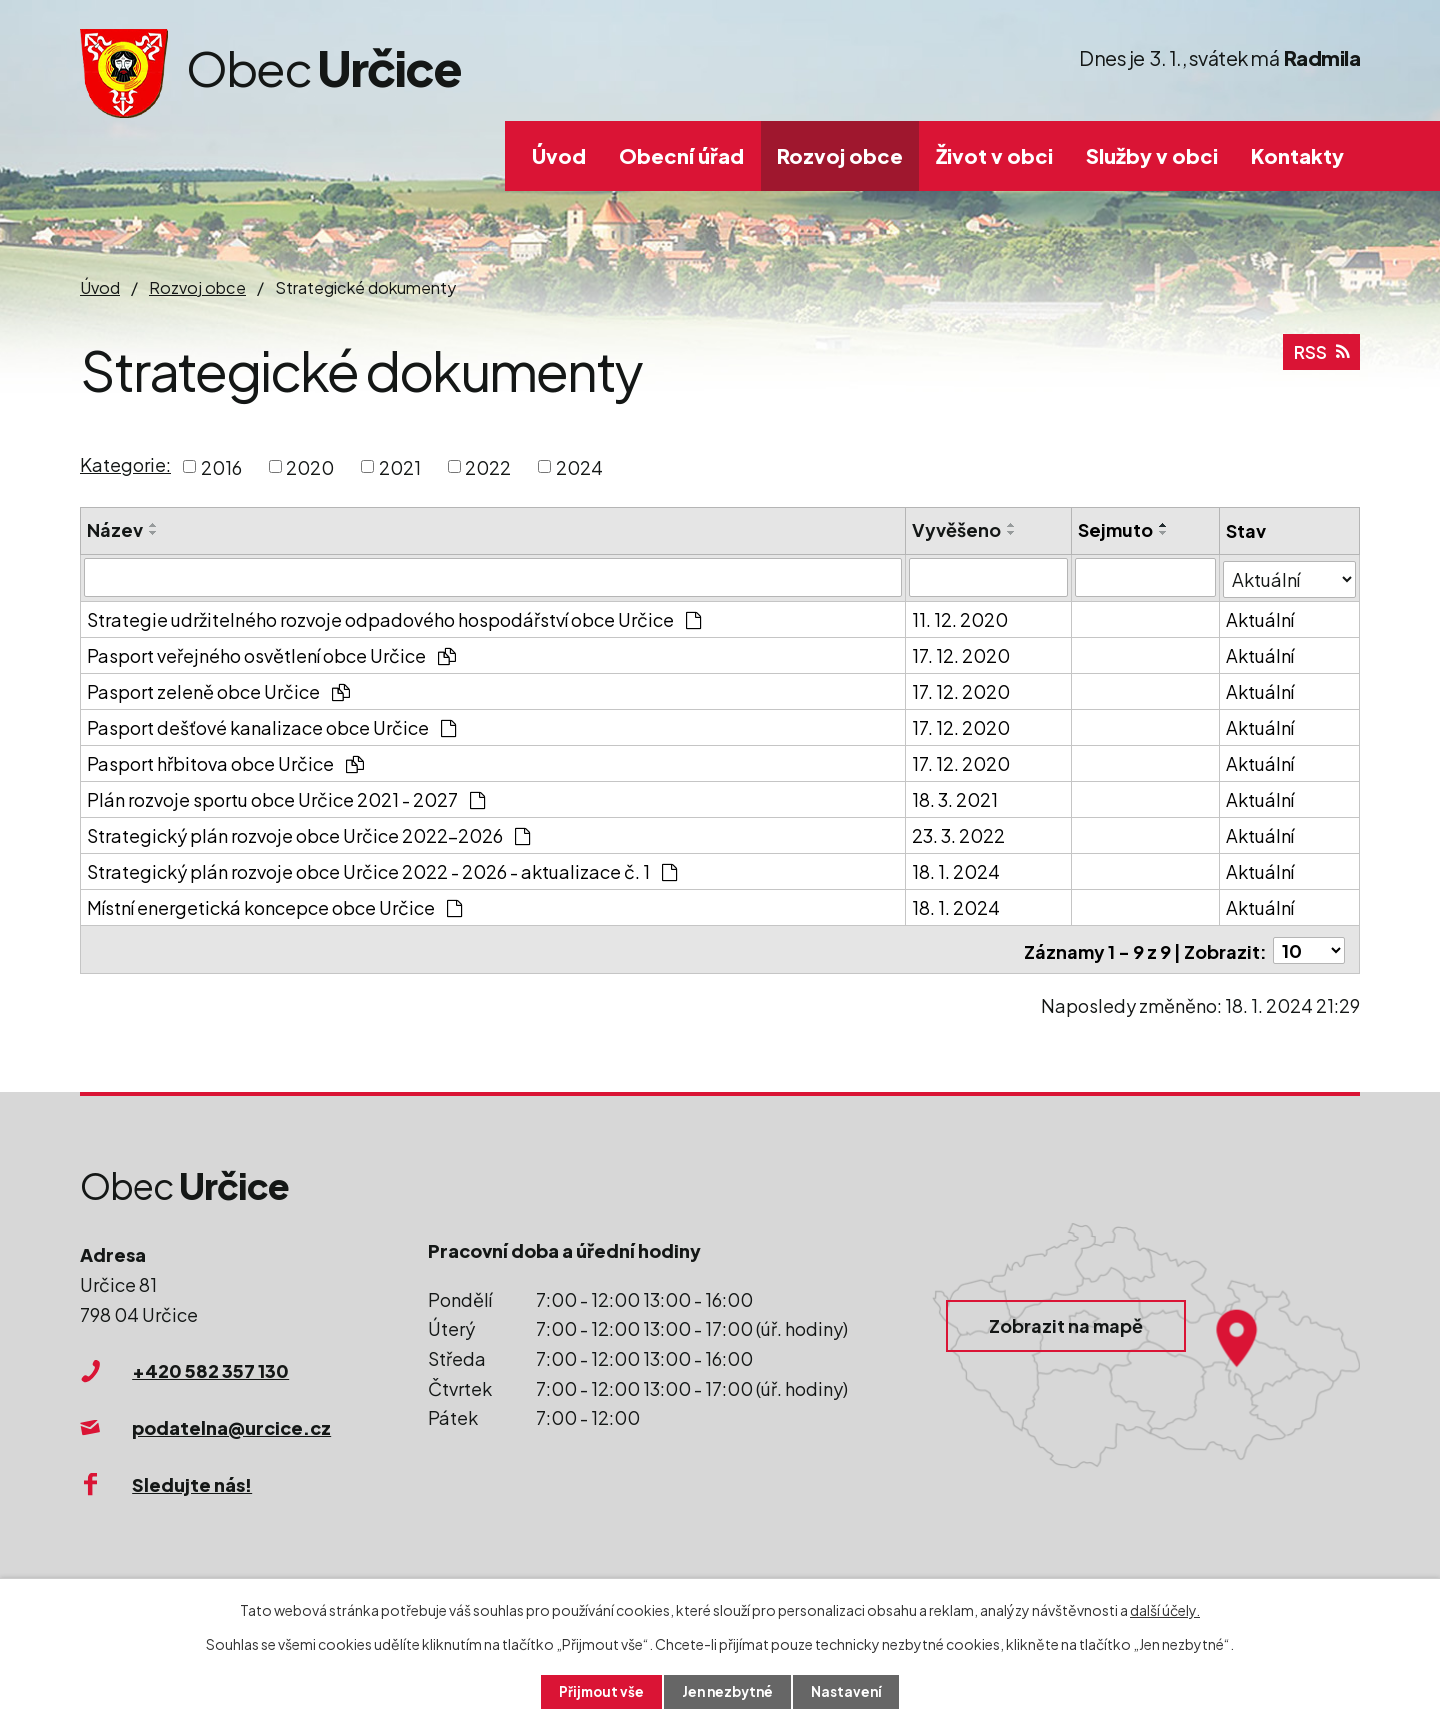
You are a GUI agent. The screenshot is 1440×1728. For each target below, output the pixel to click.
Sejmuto (1116, 529)
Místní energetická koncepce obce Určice (274, 905)
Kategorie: (125, 464)
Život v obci (994, 155)
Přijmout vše (598, 1691)
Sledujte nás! (192, 1480)
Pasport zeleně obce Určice (218, 689)
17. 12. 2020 (962, 653)
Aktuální (1260, 617)
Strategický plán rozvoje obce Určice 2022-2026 (308, 833)
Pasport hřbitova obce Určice (225, 761)
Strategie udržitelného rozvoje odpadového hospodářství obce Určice (394, 617)
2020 (310, 466)
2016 (221, 466)
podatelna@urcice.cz (231, 1423)
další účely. (1165, 1609)
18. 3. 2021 (956, 797)
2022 (488, 466)
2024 (579, 466)
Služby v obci (1152, 155)
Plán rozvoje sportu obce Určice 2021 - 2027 (286, 797)
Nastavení (850, 1691)
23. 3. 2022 (959, 833)
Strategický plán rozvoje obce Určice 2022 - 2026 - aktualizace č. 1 (382, 869)
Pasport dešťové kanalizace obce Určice (271, 725)
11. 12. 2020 (961, 617)
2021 (400, 466)
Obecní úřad (681, 155)
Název (115, 529)
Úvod (559, 155)
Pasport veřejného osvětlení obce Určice (271, 653)
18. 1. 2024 (957, 869)
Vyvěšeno (957, 529)
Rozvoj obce (840, 155)
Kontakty (1297, 155)
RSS (1321, 356)
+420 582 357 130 (210, 1366)
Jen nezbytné (728, 1691)
